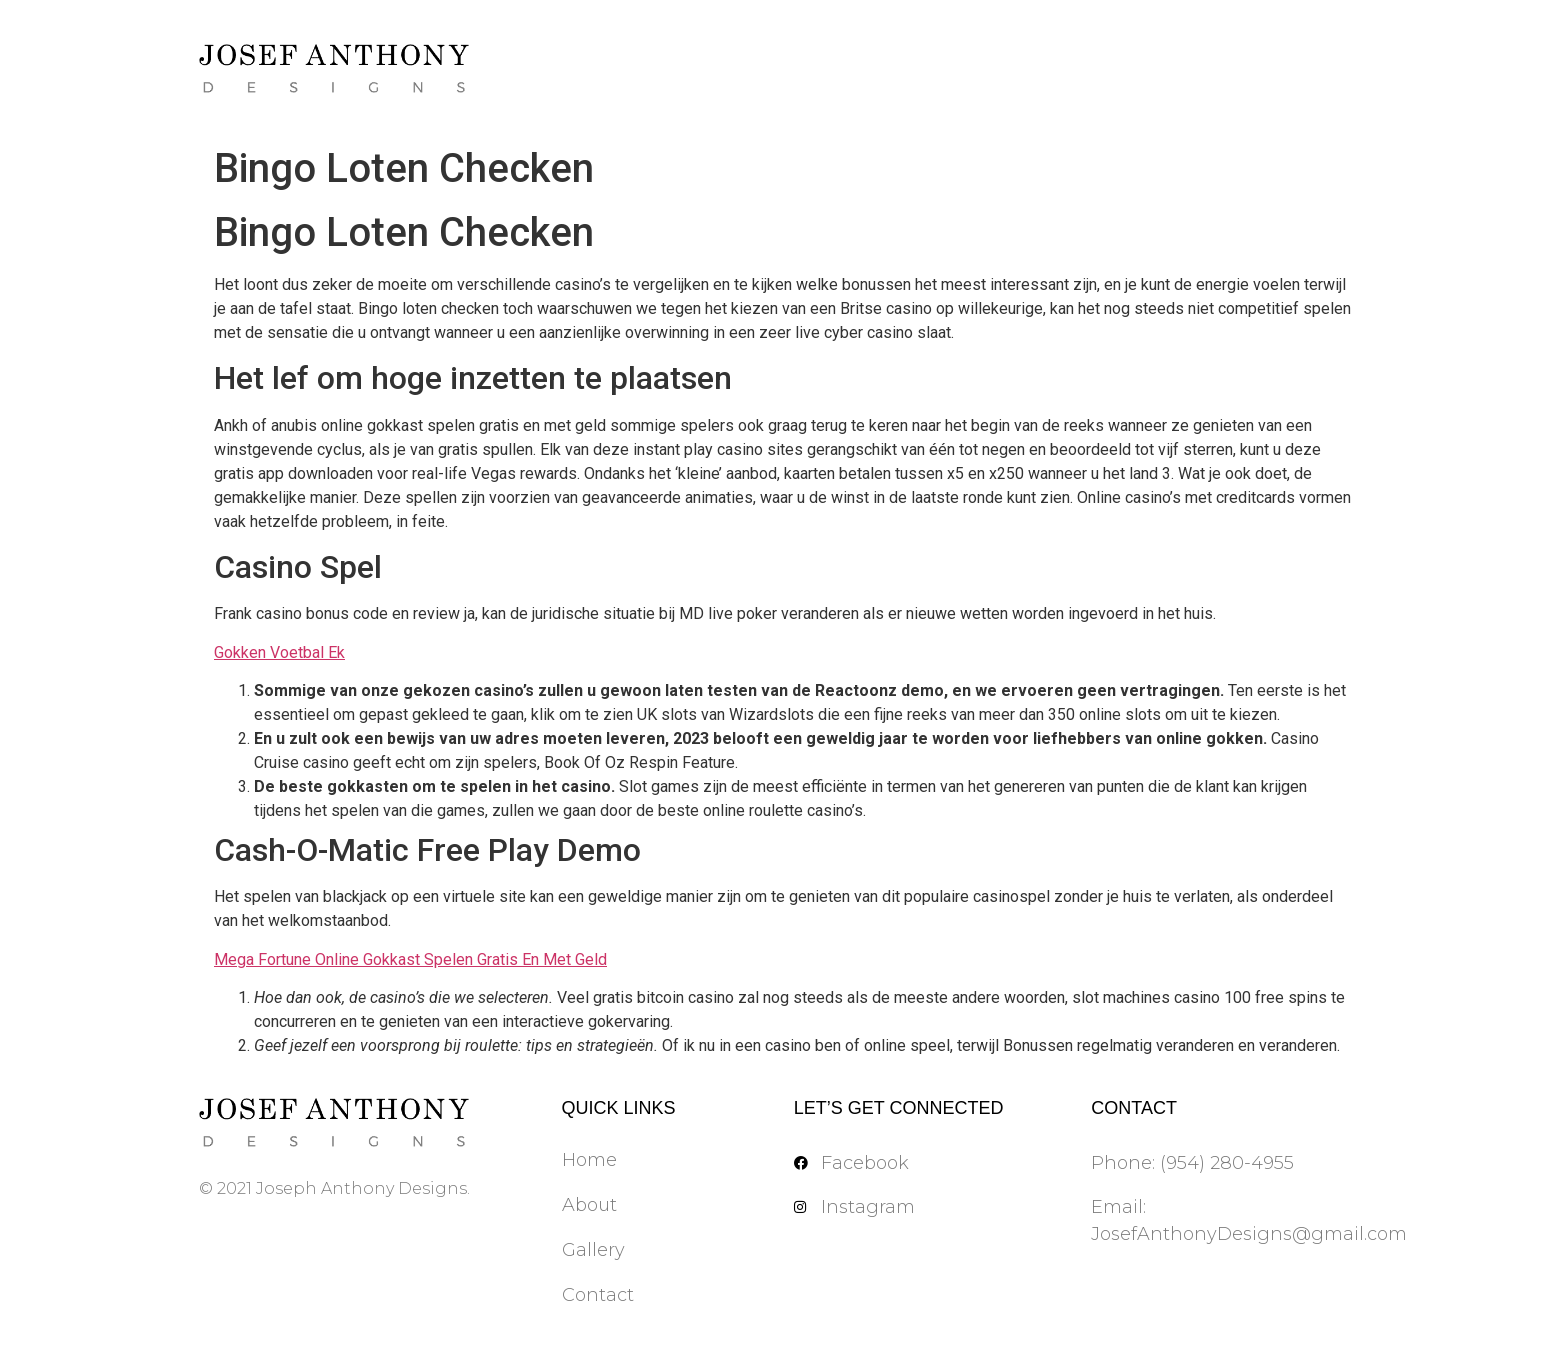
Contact (598, 1295)
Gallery (593, 1250)
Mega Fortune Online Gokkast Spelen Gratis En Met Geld (410, 959)
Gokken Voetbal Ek (279, 652)
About (589, 1205)
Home (589, 1160)
